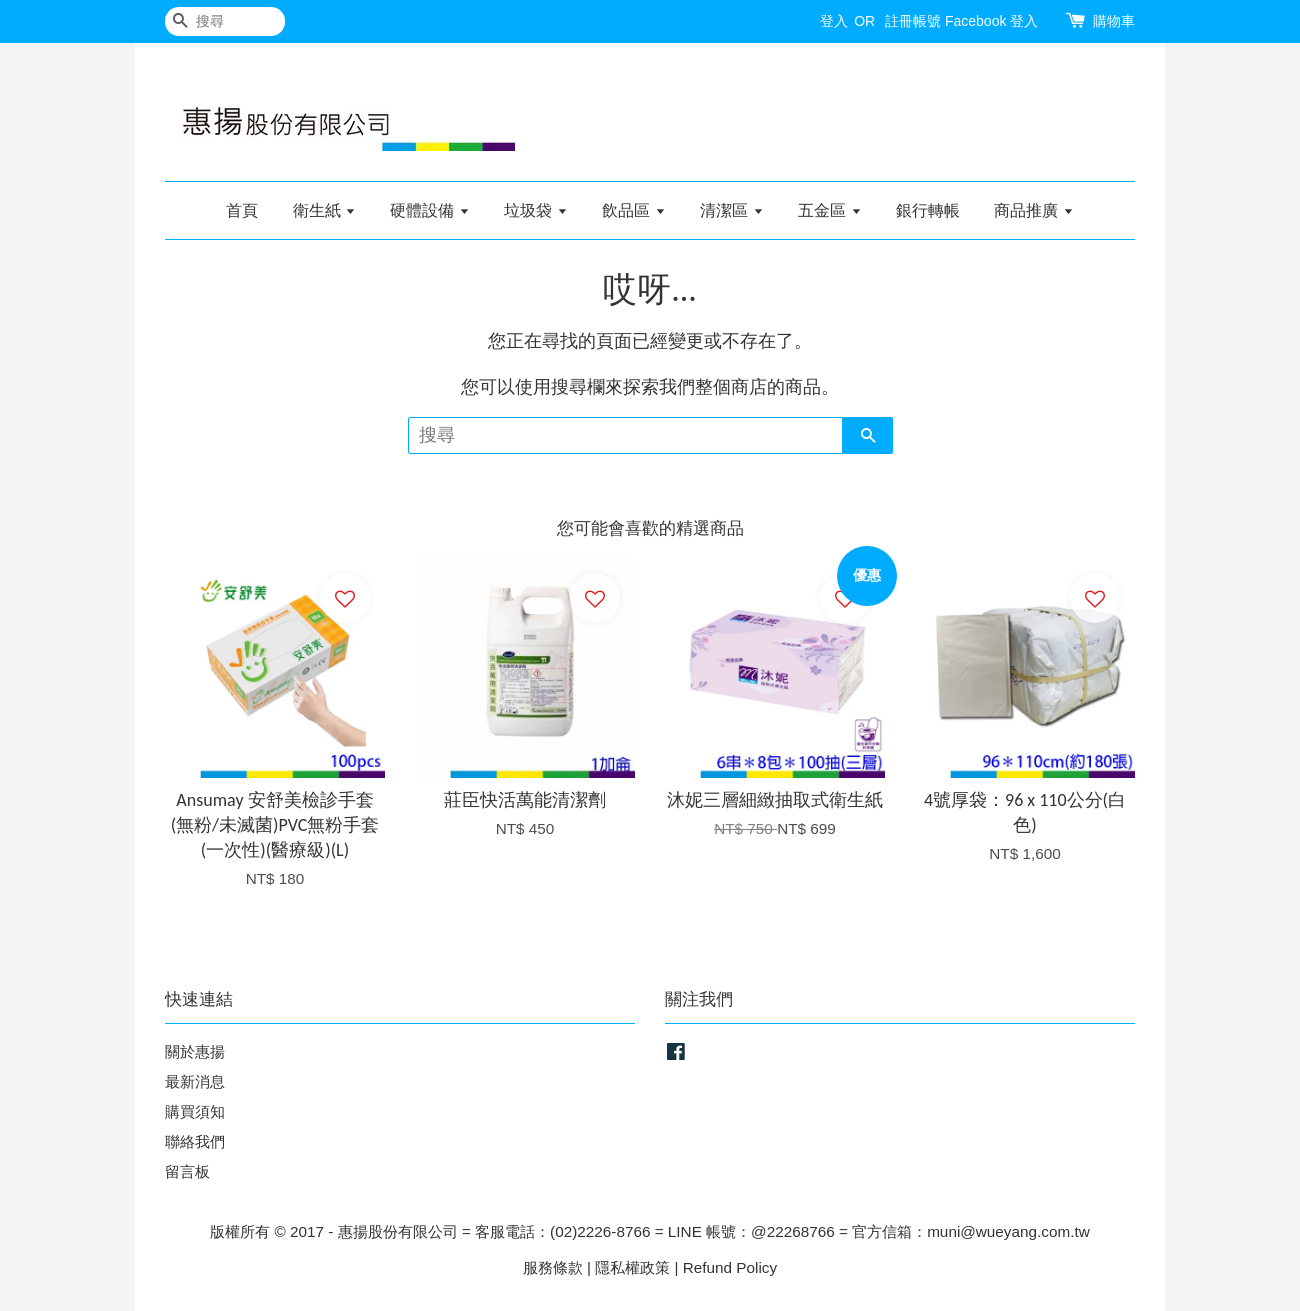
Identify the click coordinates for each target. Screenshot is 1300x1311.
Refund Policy (730, 1267)
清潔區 (731, 210)
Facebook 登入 (991, 21)
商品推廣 (1033, 210)
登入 (834, 21)
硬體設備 (429, 210)
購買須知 (195, 1111)
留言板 (187, 1171)
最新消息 (195, 1081)
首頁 (242, 210)
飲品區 (633, 210)
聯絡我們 (195, 1141)
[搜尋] (225, 21)
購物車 (1114, 21)
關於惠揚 (195, 1051)
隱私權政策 (632, 1267)
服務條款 (553, 1267)
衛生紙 (324, 210)
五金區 (829, 210)
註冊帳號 (913, 21)
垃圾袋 (535, 210)
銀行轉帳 (928, 210)
